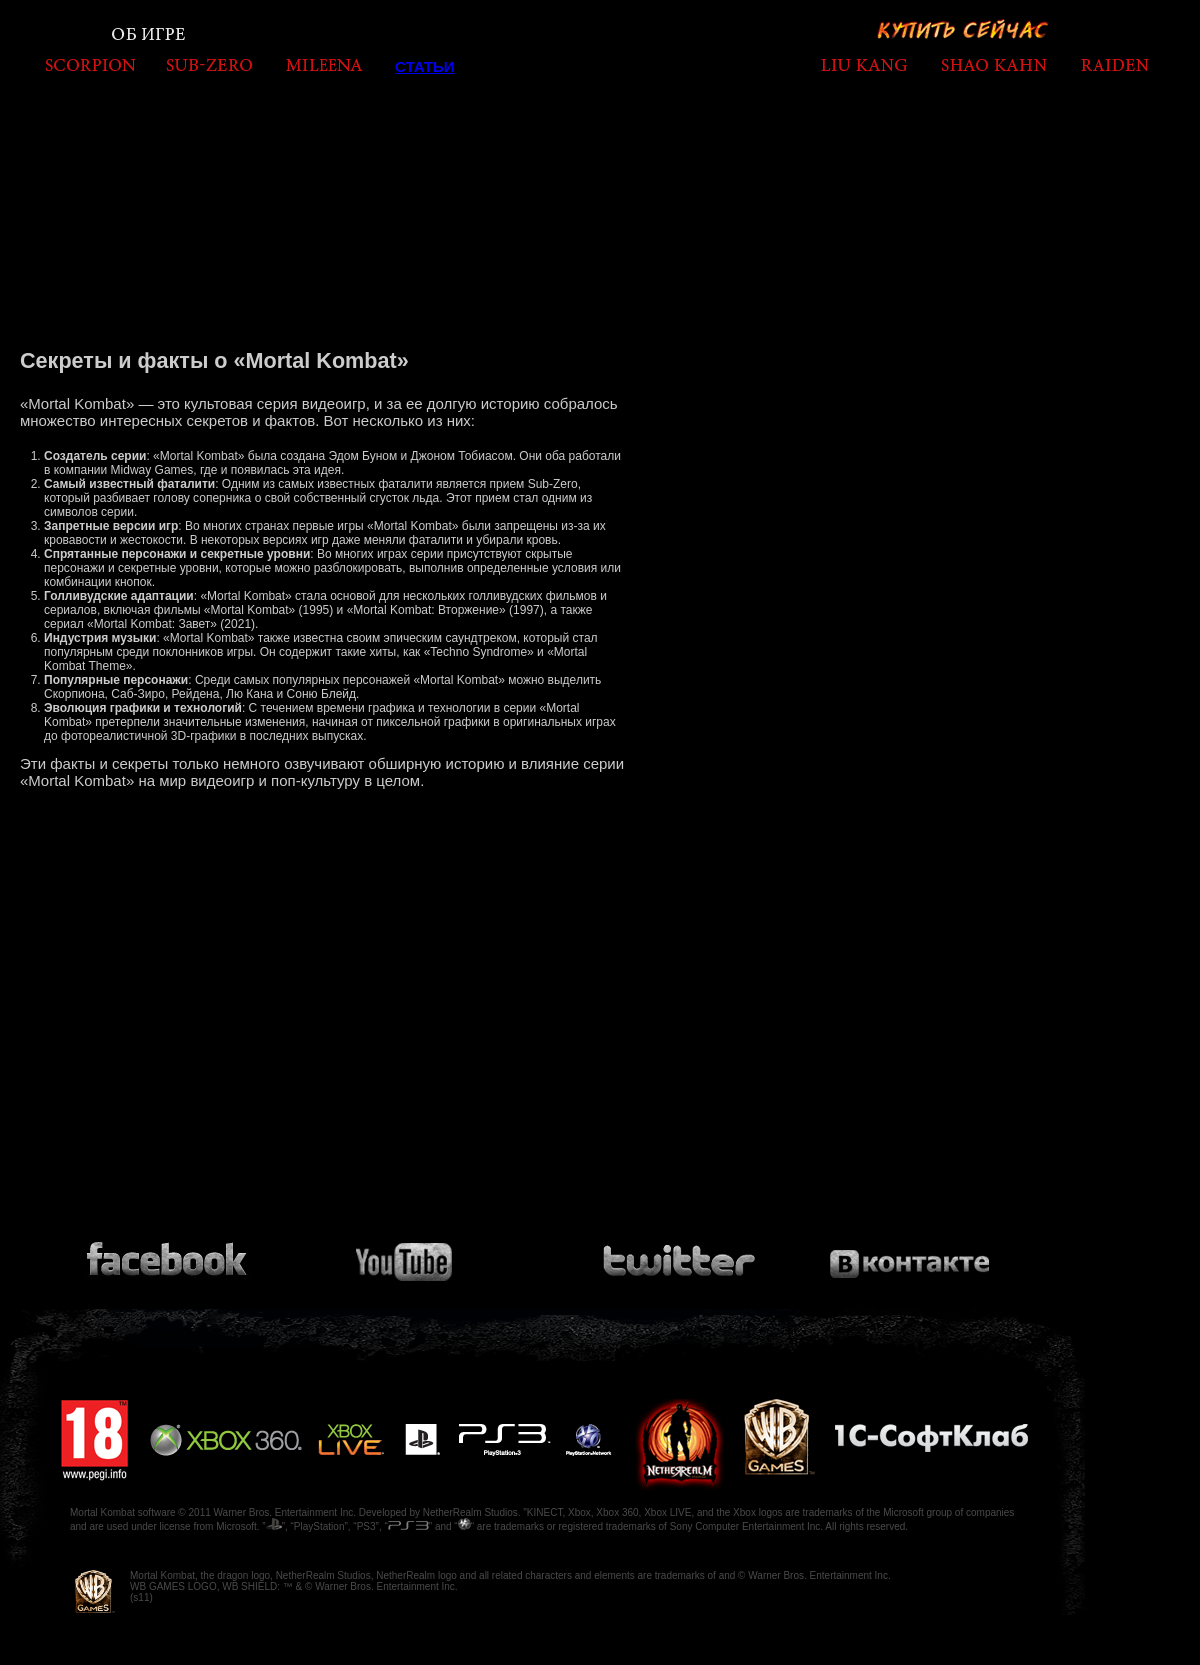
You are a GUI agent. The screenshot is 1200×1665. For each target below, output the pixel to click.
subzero (209, 65)
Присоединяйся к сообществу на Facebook (170, 1253)
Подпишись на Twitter (677, 1253)
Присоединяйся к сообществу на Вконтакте (910, 1253)
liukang (864, 65)
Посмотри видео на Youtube (417, 1253)
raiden (1114, 65)
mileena (324, 65)
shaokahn (994, 65)
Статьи (425, 66)
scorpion (90, 65)
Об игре (149, 34)
